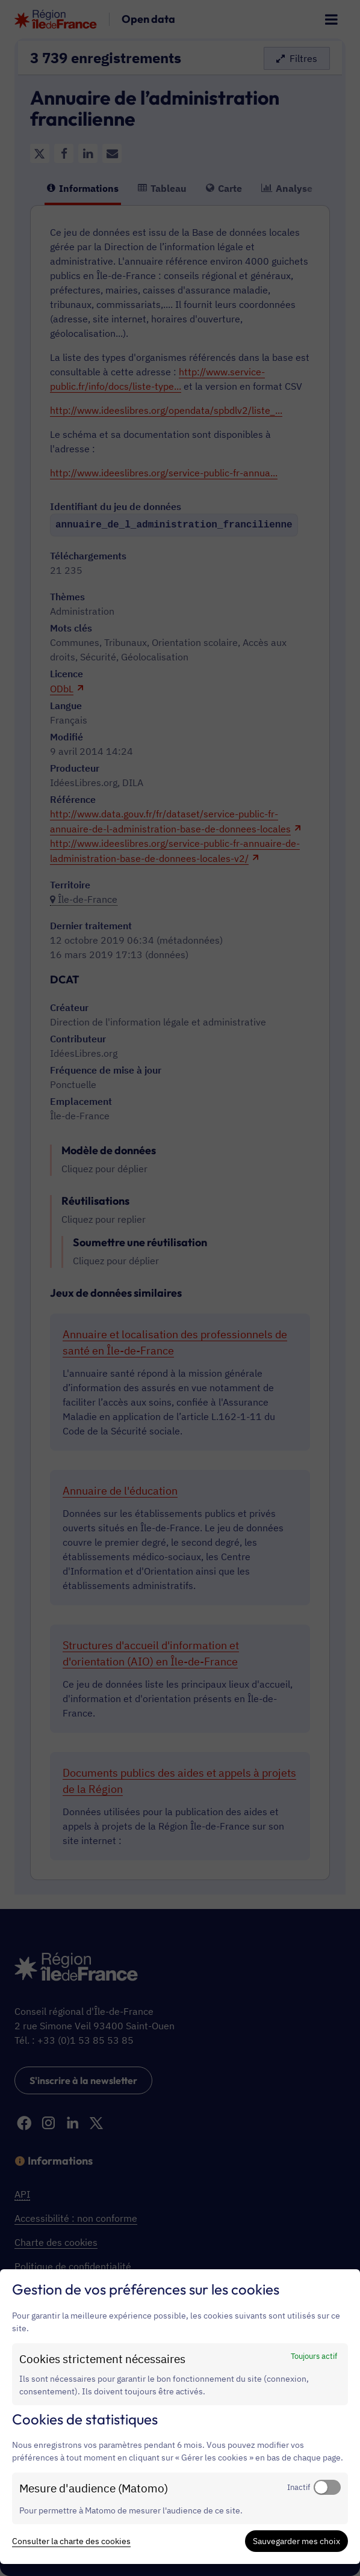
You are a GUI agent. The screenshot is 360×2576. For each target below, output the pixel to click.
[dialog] (180, 2416)
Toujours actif (314, 2355)
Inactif (298, 2487)
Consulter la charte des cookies (71, 2541)
